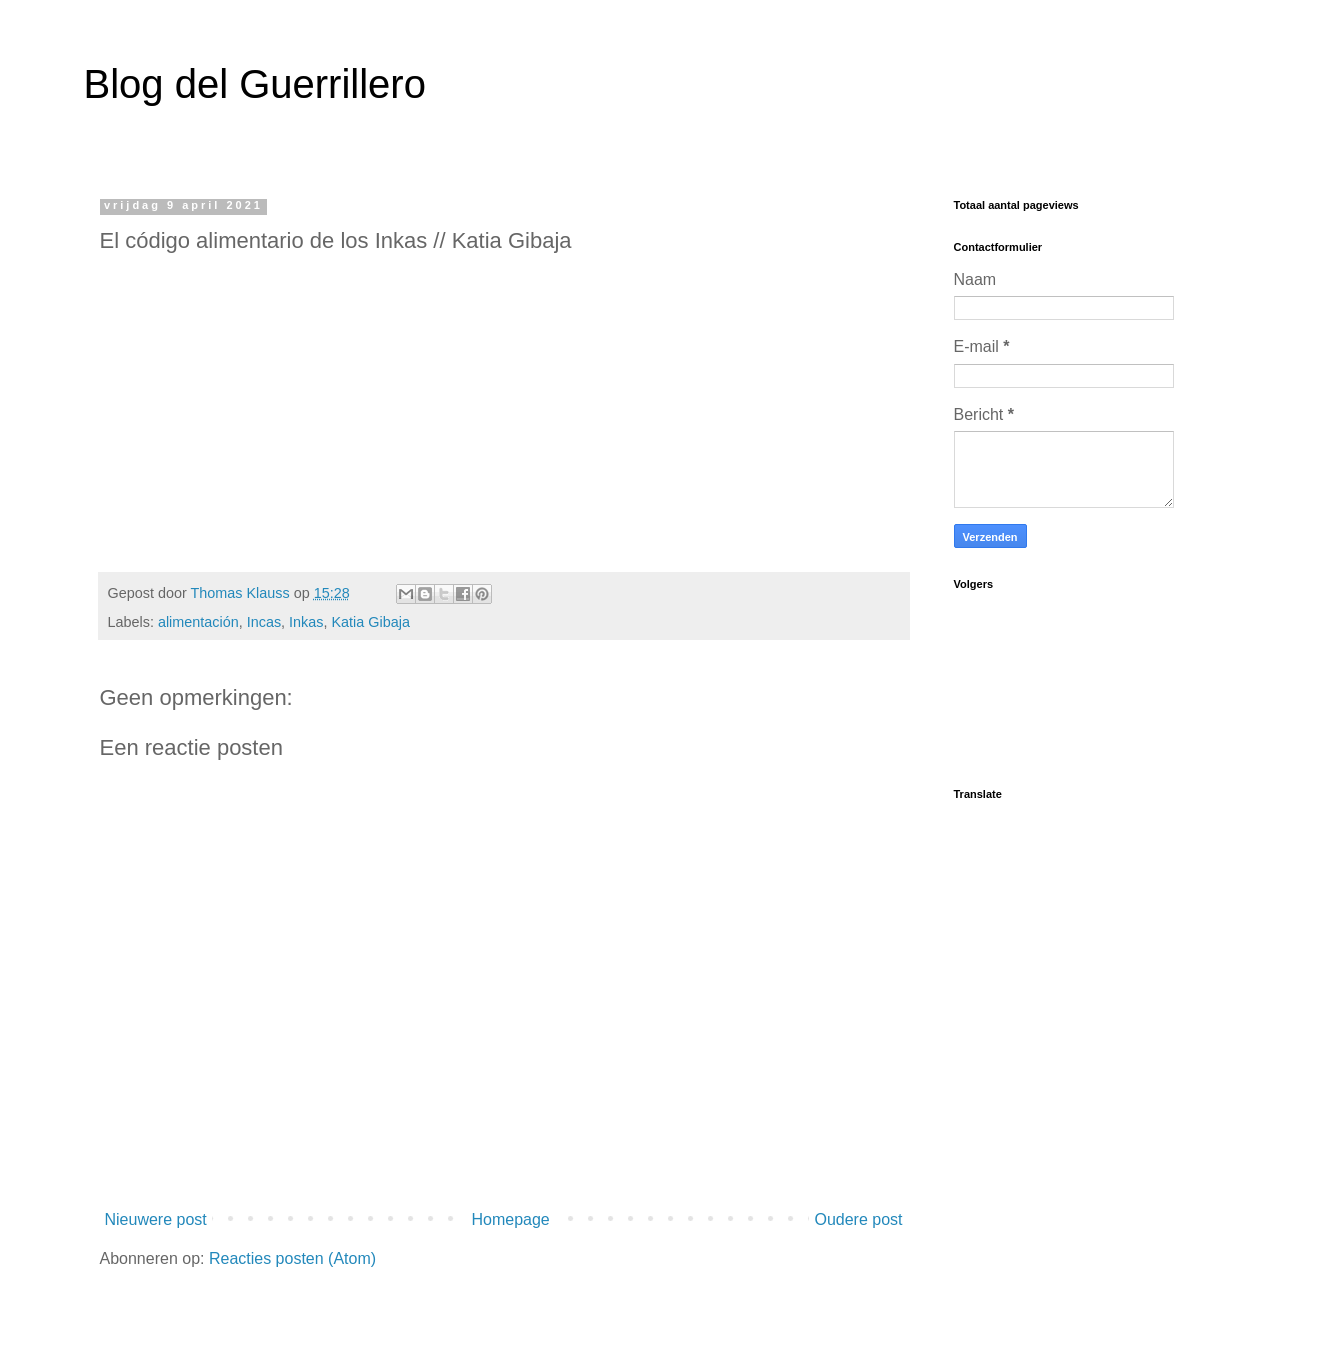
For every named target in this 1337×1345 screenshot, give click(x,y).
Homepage (510, 1219)
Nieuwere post (156, 1219)
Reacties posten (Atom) (292, 1258)
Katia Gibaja (371, 622)
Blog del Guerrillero (255, 84)
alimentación (198, 622)
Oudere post (858, 1219)
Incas (264, 622)
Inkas (306, 622)
